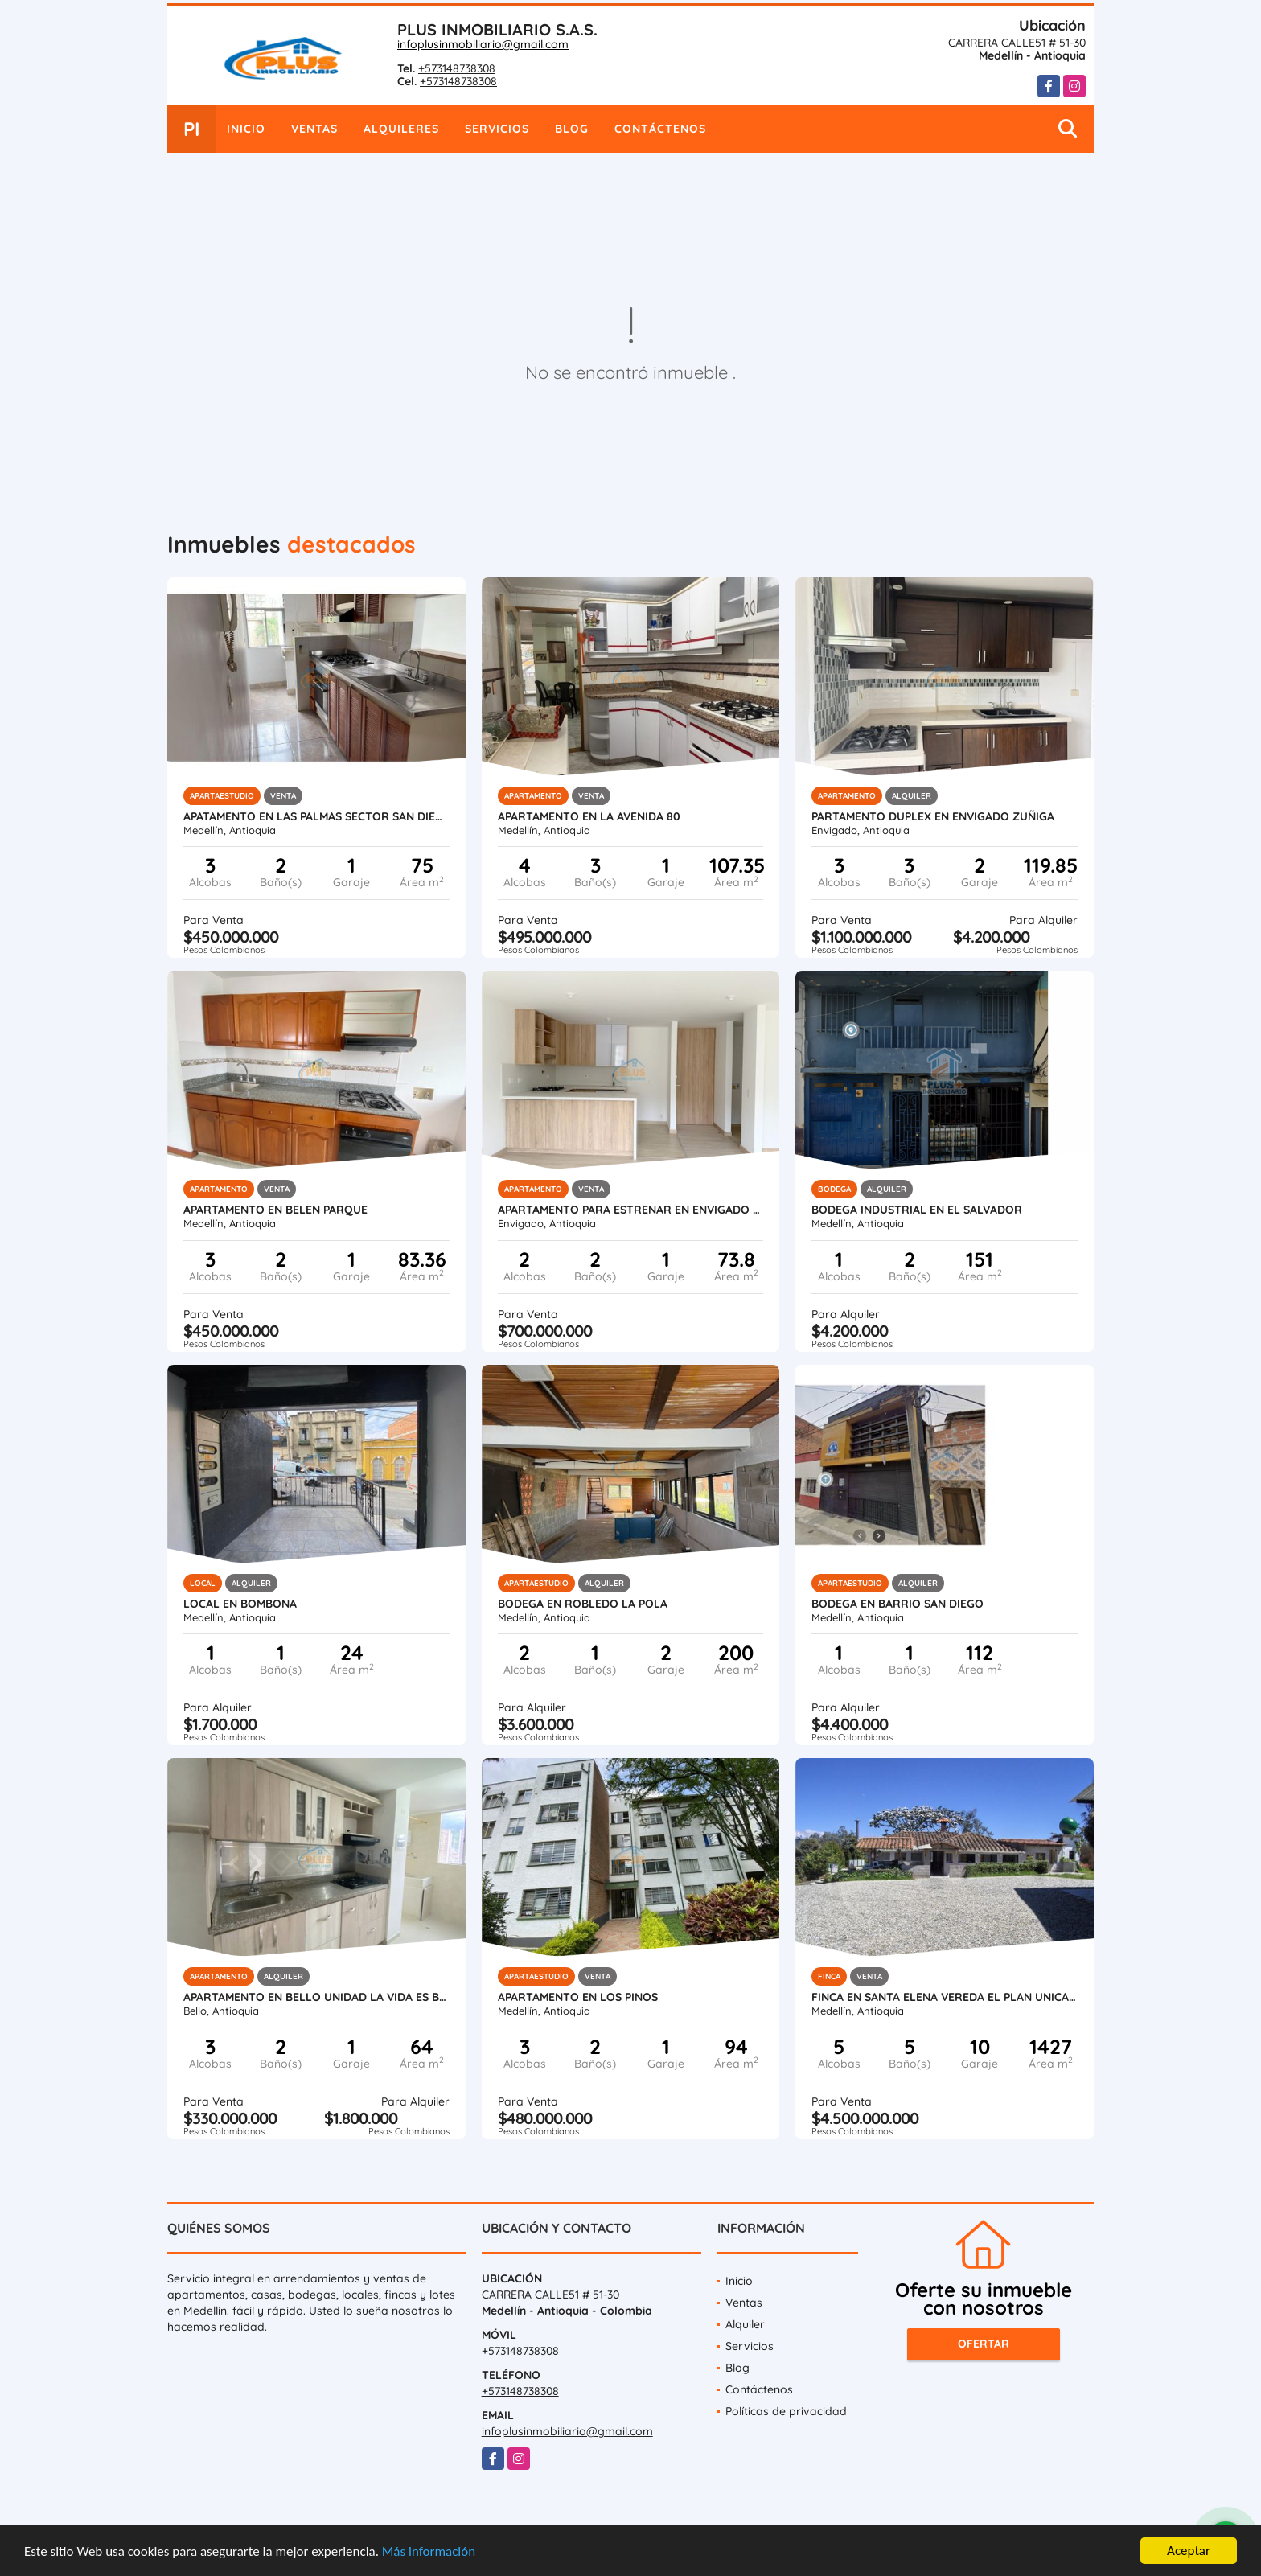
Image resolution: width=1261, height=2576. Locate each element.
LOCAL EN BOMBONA (240, 1603)
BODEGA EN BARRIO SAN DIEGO (897, 1603)
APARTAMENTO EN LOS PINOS (578, 1997)
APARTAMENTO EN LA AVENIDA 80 (589, 816)
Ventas (314, 128)
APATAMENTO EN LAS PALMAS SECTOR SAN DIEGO (316, 816)
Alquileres (401, 128)
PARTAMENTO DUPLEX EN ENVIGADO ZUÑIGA (932, 816)
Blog (572, 128)
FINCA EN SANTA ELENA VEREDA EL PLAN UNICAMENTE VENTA (944, 1997)
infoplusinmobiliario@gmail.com (483, 44)
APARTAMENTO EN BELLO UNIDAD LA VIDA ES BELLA (316, 1997)
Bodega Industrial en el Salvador (916, 1209)
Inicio (246, 128)
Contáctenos (660, 128)
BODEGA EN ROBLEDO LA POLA (582, 1603)
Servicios (497, 128)
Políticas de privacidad (786, 2411)
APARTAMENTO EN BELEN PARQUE (275, 1209)
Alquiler (745, 2324)
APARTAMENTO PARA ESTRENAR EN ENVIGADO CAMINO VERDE (631, 1209)
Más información (428, 2552)
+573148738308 (456, 68)
